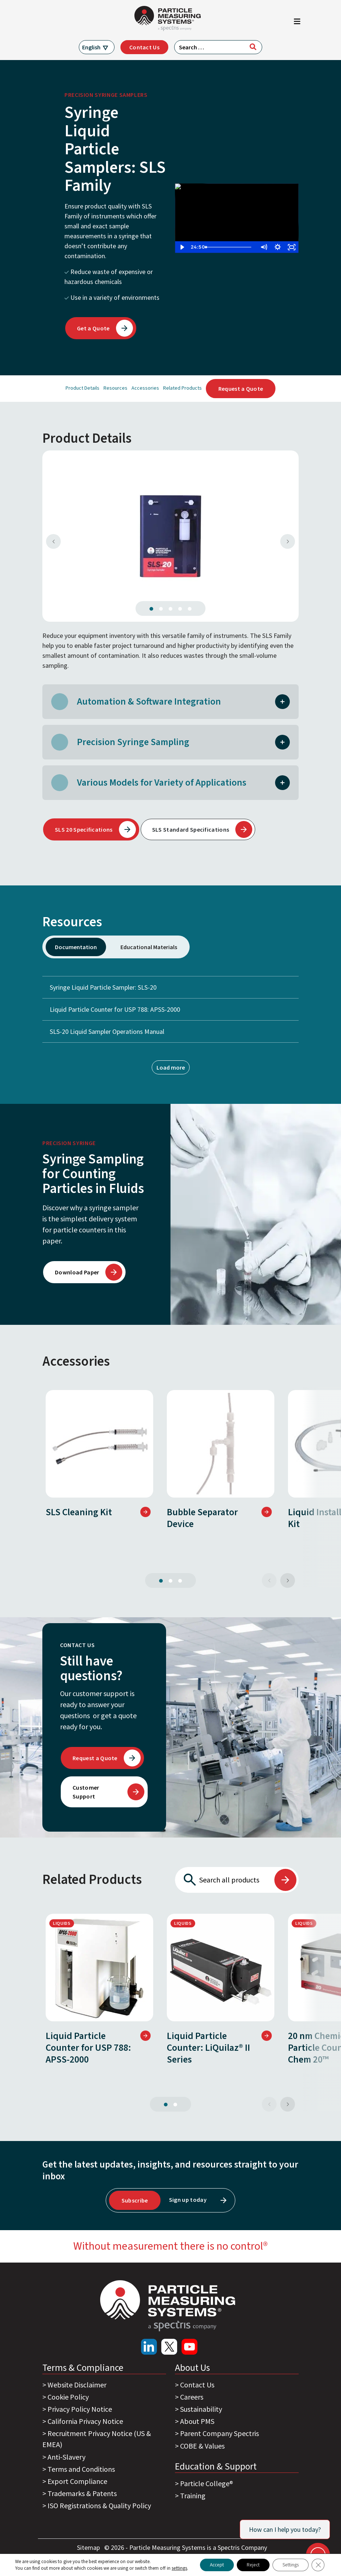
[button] (282, 700)
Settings (288, 2562)
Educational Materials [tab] (148, 947)
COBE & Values (202, 2445)
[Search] (253, 46)
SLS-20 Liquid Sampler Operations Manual (107, 1031)
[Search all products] (224, 1880)
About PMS (197, 2421)
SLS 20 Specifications (84, 829)
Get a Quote (93, 328)
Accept (206, 2562)
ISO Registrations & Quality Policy (99, 2505)
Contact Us (144, 47)
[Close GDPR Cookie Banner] (318, 2562)
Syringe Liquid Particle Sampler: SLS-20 (170, 987)
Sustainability (201, 2409)
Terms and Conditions (81, 2469)
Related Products (182, 388)
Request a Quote (240, 388)
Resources (115, 388)
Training (192, 2495)
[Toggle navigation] (297, 23)
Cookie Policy (68, 2396)
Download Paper (77, 1272)
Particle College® (206, 2483)
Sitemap (89, 2547)
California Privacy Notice (85, 2421)
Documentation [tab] (76, 947)
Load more (171, 1067)
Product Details (82, 388)
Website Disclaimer (77, 2384)
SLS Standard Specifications (190, 829)
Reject (246, 2562)
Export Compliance (77, 2481)
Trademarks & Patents (82, 2493)
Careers (191, 2396)
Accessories (145, 388)
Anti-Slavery (66, 2456)
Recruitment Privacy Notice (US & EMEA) (96, 2439)
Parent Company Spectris (219, 2433)
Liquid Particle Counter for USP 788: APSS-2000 (170, 1009)
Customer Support (86, 1792)
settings (22, 2569)
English (91, 47)
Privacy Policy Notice (80, 2409)
